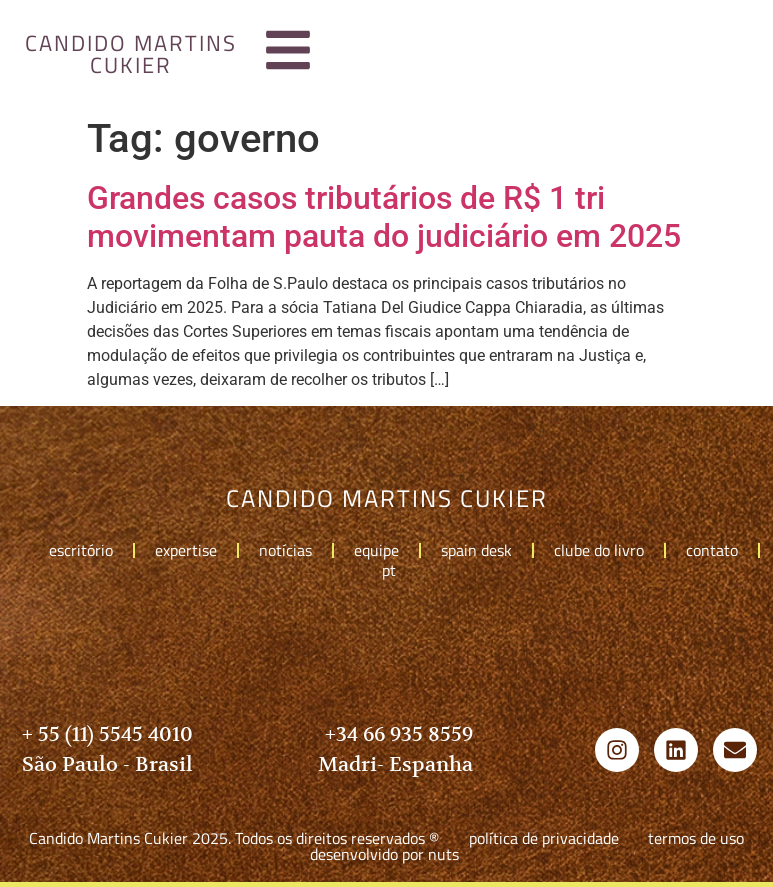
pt (394, 570)
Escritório (81, 550)
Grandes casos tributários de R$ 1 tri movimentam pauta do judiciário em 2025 (384, 217)
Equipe (376, 550)
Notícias (285, 550)
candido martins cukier (131, 54)
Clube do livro (599, 550)
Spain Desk (476, 550)
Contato (712, 550)
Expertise (186, 550)
